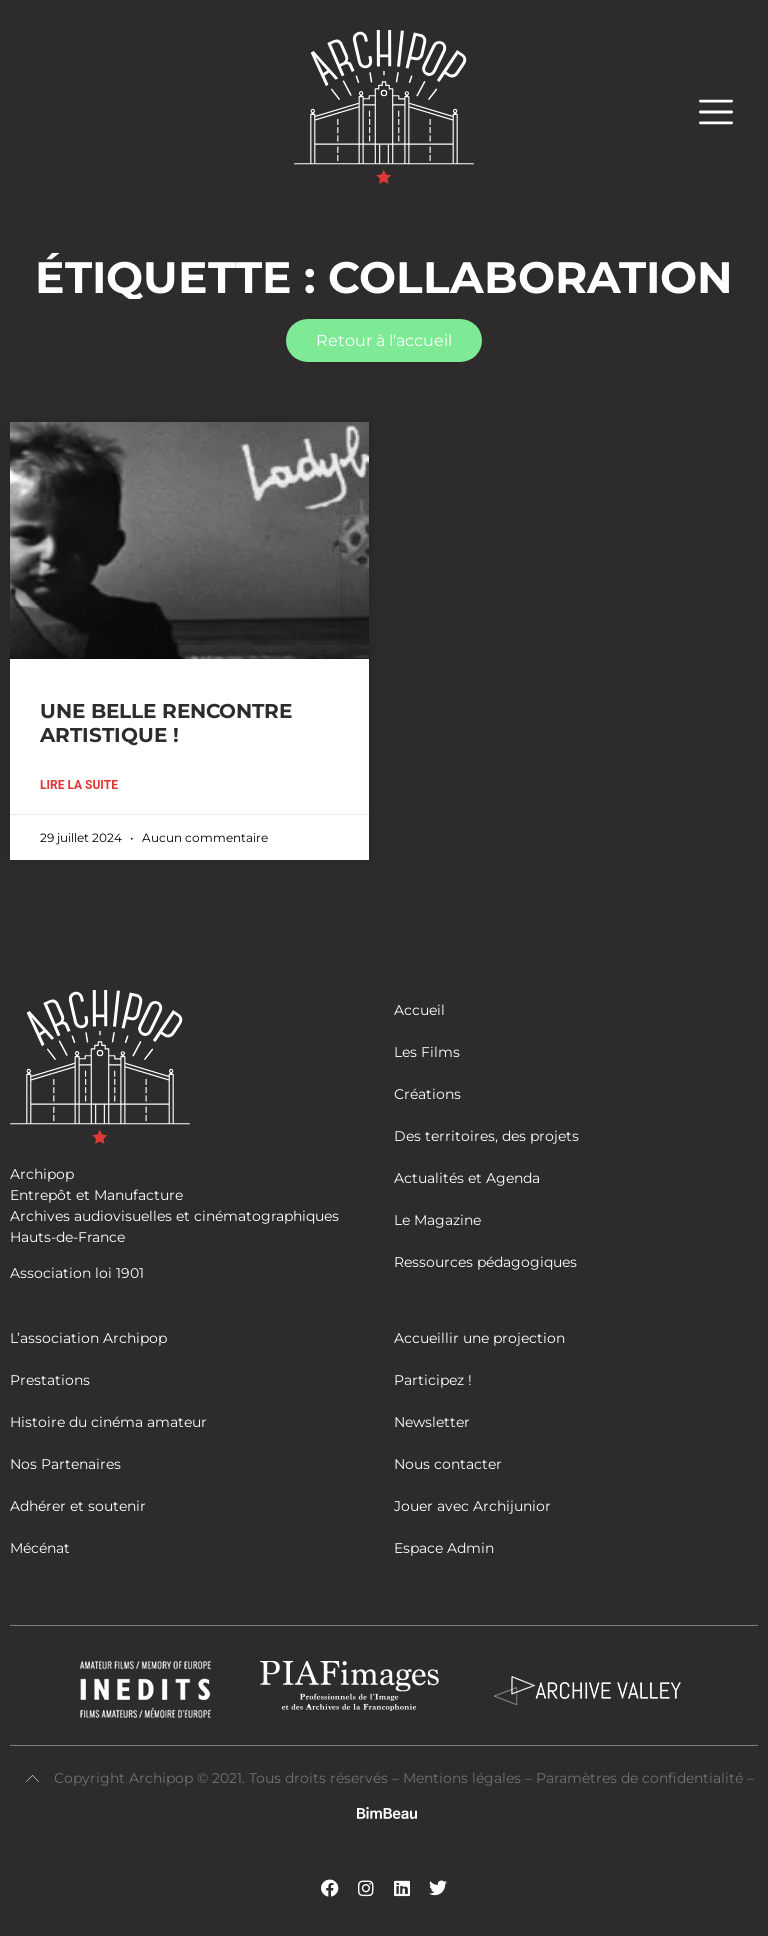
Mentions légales (464, 1778)
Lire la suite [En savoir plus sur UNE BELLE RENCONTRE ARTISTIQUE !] (79, 785)
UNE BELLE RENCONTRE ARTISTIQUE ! (166, 723)
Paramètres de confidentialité (639, 1778)
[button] (726, 111)
